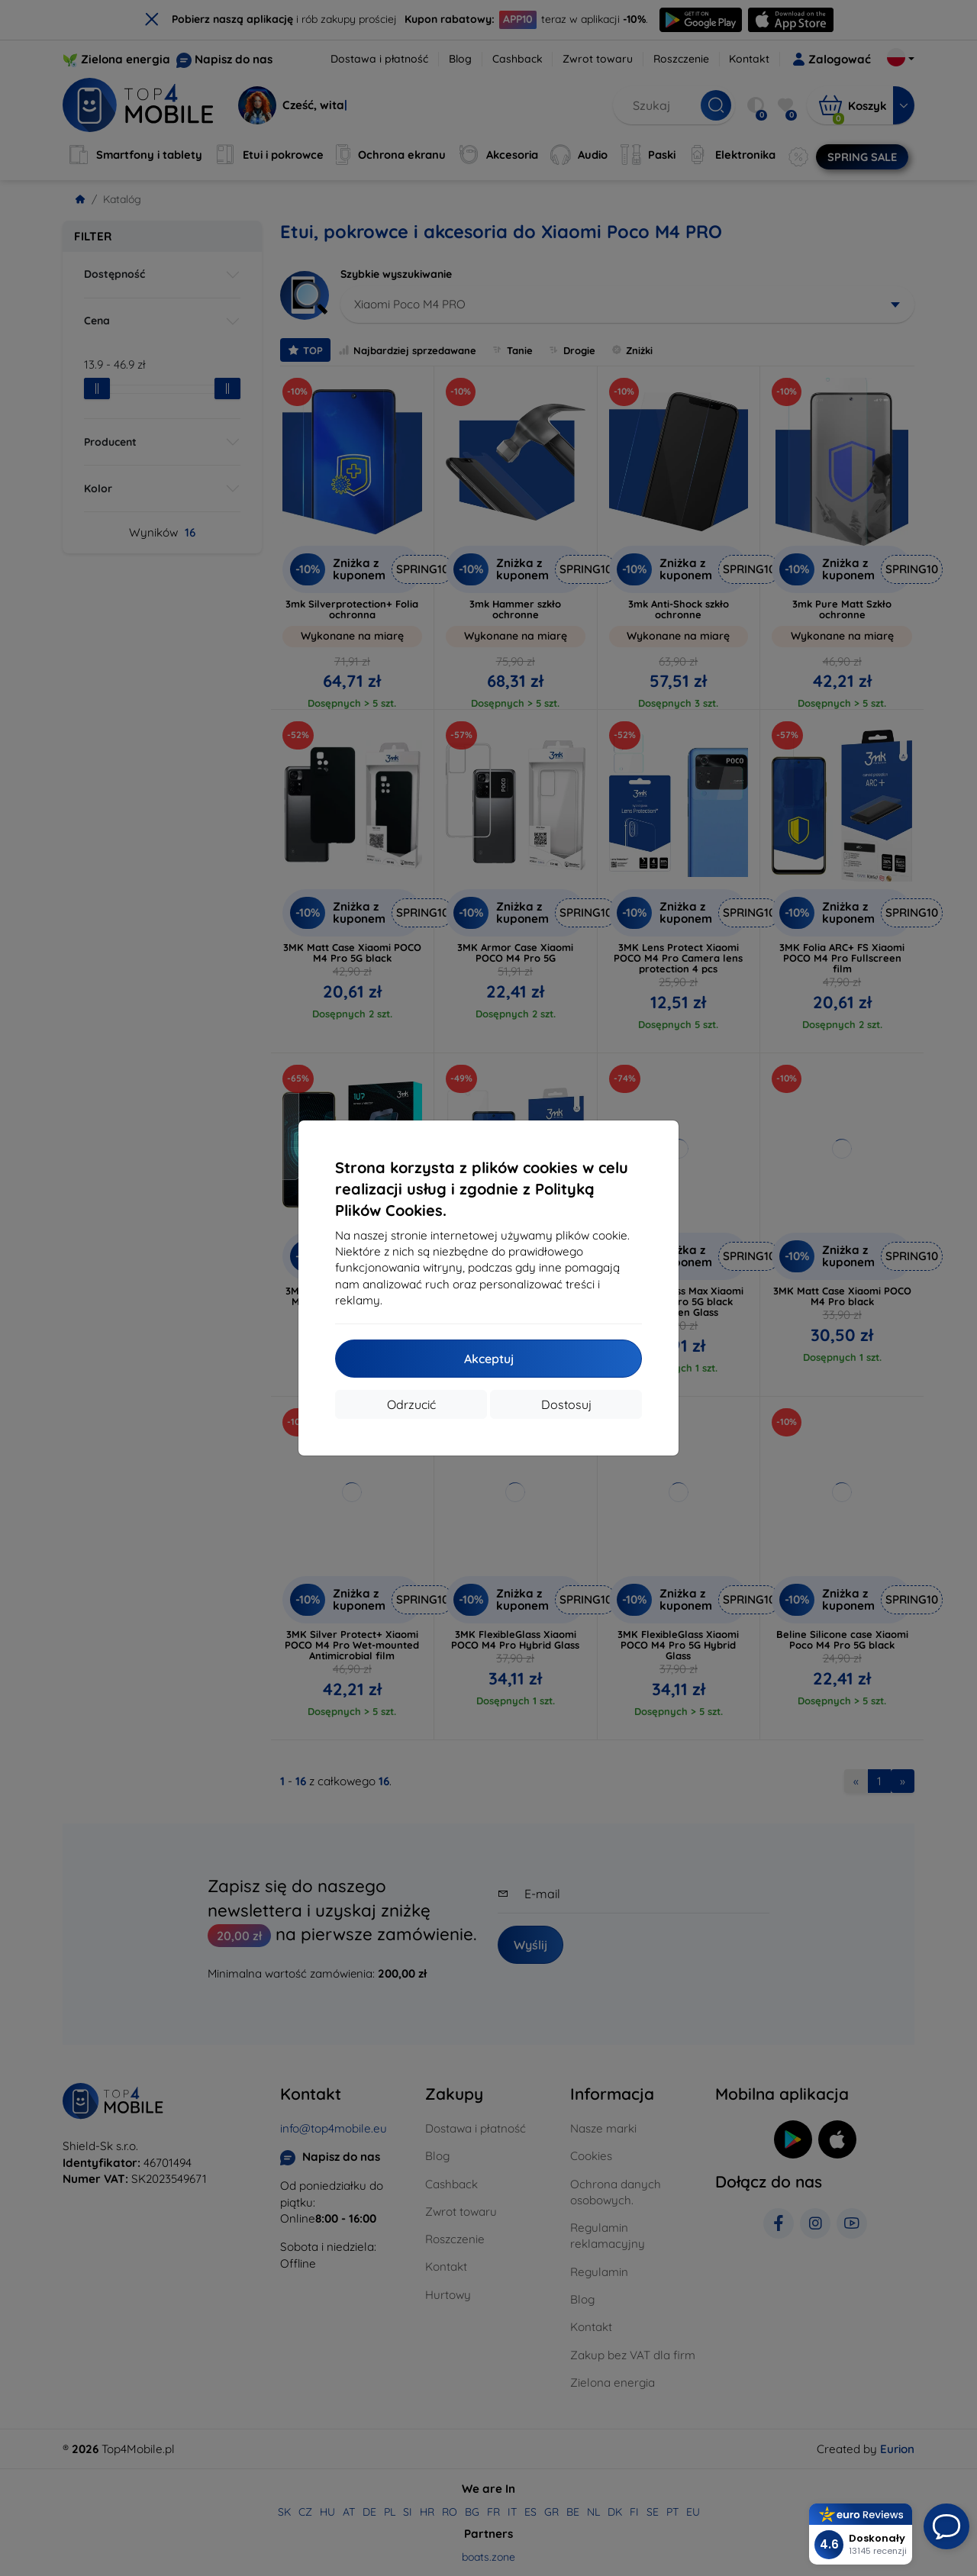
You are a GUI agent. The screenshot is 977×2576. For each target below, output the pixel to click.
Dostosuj (566, 1404)
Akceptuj (489, 1358)
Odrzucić (411, 1404)
